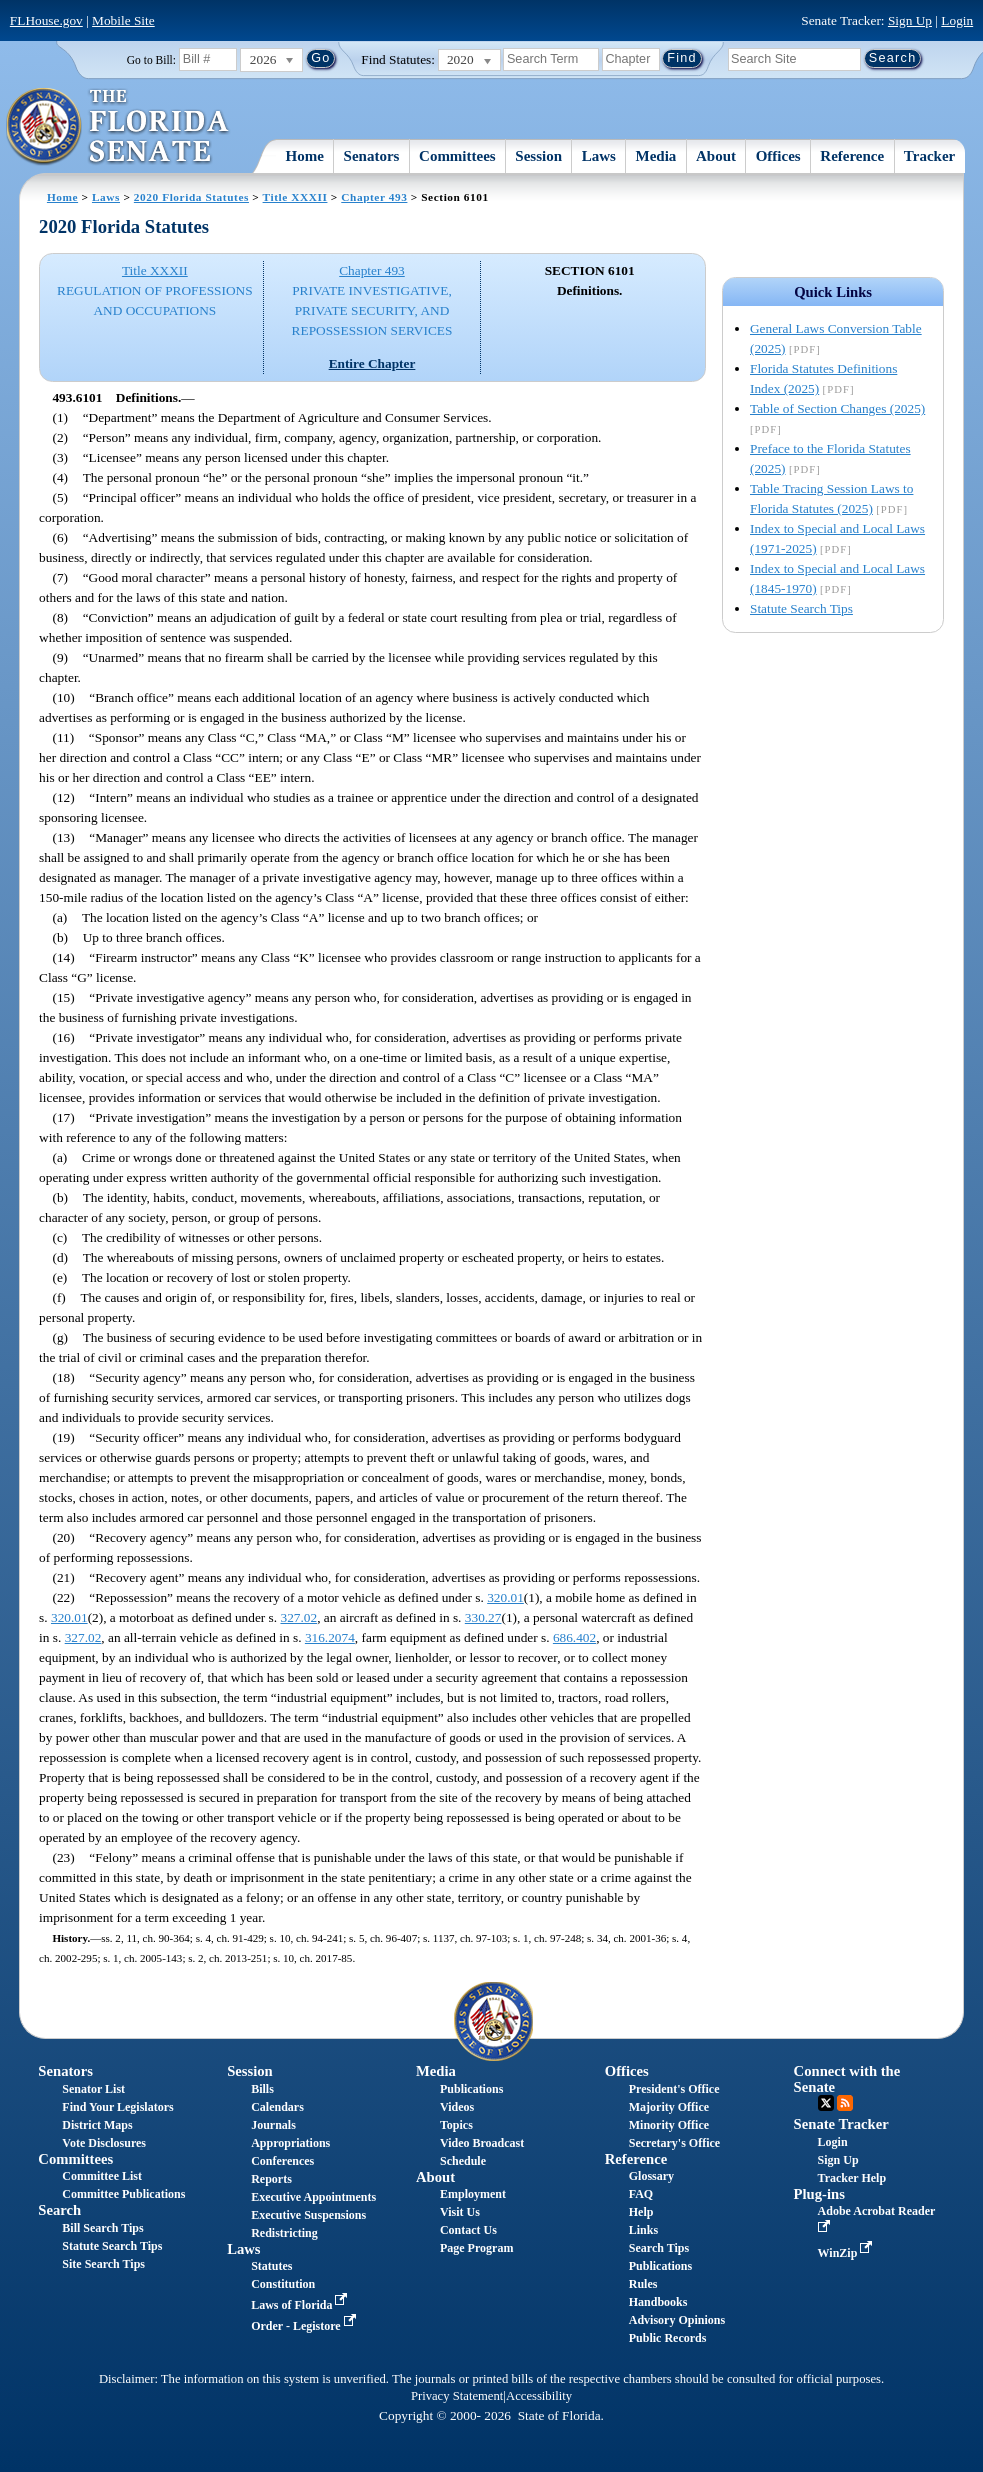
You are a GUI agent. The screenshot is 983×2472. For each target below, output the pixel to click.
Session (538, 156)
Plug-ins (819, 2194)
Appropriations (290, 2143)
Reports (271, 2179)
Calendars (277, 2107)
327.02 (298, 1617)
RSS (845, 2103)
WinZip (847, 2253)
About (716, 156)
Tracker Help (852, 2178)
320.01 (505, 1597)
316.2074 (330, 1637)
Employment (473, 2194)
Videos (457, 2107)
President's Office (674, 2089)
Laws (599, 156)
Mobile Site (123, 20)
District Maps (97, 2125)
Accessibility (539, 2396)
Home (305, 156)
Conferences (282, 2161)
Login (957, 20)
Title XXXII (295, 197)
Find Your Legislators (117, 2107)
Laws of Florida (301, 2305)
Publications (471, 2089)
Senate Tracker (841, 2124)
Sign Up (910, 20)
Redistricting (284, 2233)
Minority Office (669, 2125)
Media (656, 156)
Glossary (651, 2176)
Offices (778, 156)
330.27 (483, 1617)
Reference (852, 156)
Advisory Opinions (677, 2320)
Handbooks (658, 2302)
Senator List (93, 2089)
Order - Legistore (305, 2326)
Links (643, 2230)
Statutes (271, 2266)
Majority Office (669, 2107)
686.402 (574, 1637)
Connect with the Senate (847, 2078)
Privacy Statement (457, 2396)
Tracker (929, 156)
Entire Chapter (372, 363)
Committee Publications (123, 2194)
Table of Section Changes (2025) (837, 408)
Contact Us (468, 2230)
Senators (372, 156)
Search (59, 2210)
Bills (262, 2089)
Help (641, 2212)
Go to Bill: (151, 60)
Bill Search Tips (102, 2228)
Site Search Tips (103, 2264)
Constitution (283, 2284)
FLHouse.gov (46, 20)
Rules (643, 2284)
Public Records (668, 2338)
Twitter (826, 2103)
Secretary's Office (674, 2143)
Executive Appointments (313, 2197)
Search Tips (659, 2248)
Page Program (476, 2248)
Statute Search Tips (801, 608)
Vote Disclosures (104, 2143)
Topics (456, 2125)
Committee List (102, 2176)
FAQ (641, 2194)
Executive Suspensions (308, 2215)
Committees (457, 156)
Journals (273, 2125)
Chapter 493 (374, 197)
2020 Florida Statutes (191, 197)
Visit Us (460, 2212)
